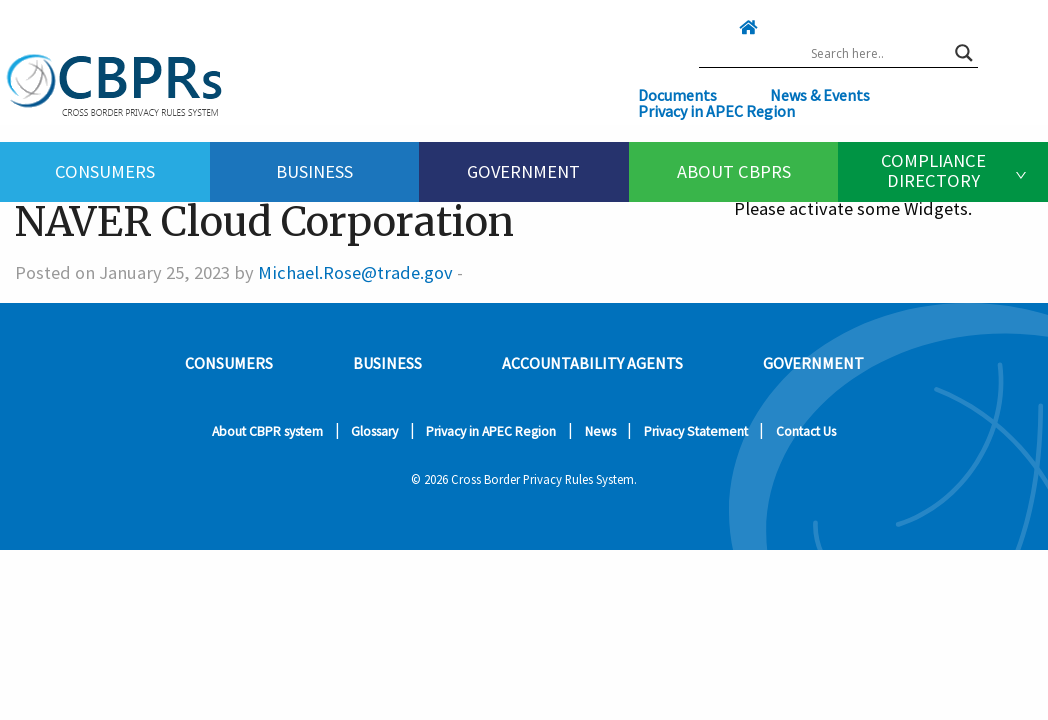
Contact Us (806, 431)
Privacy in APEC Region (716, 111)
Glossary (374, 431)
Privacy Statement (696, 431)
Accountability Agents (592, 363)
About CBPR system (267, 431)
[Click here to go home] (708, 27)
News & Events (820, 95)
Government (523, 171)
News (600, 431)
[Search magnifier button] (964, 53)
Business (314, 171)
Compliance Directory (933, 170)
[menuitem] (105, 172)
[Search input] (878, 53)
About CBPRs (734, 171)
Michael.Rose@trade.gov (355, 272)
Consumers (105, 171)
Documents (677, 95)
